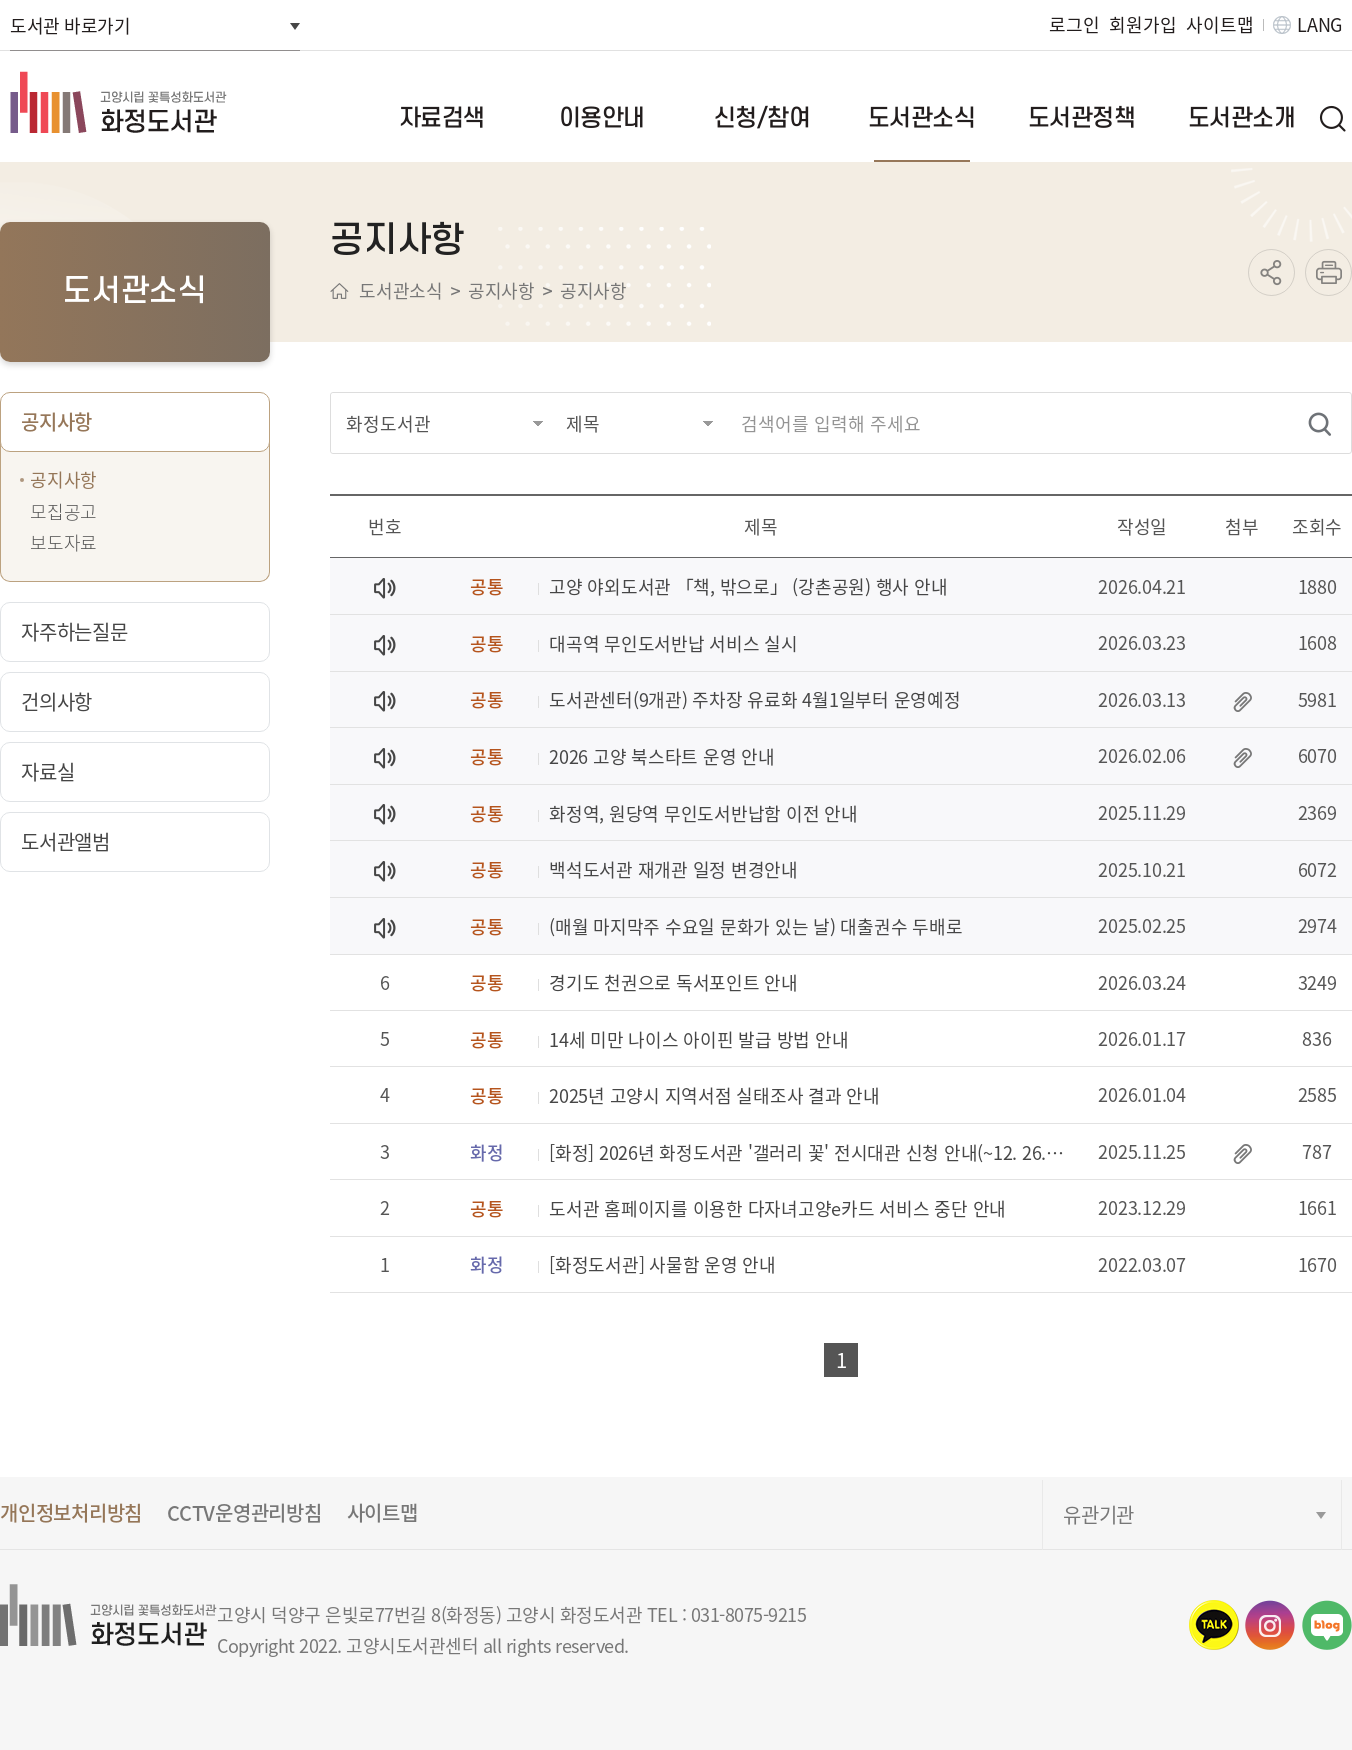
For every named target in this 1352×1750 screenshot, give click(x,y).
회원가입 (1142, 24)
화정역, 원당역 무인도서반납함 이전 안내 (703, 814)
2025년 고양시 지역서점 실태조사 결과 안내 (714, 1096)
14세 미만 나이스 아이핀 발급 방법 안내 (698, 1040)
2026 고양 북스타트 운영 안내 (662, 757)
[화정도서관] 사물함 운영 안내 (662, 1265)
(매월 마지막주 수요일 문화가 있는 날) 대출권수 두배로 (755, 927)
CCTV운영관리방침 (244, 1512)
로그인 (1074, 24)
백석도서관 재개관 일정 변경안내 (673, 870)
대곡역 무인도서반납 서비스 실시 (673, 644)
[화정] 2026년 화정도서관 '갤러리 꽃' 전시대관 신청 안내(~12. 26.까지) (813, 1153)
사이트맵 (1219, 24)
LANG (1319, 24)
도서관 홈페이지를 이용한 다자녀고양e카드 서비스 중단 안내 (777, 1209)
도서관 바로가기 (70, 25)
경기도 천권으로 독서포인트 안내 (673, 983)
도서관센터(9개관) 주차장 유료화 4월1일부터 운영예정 (755, 700)
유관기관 (1098, 1514)
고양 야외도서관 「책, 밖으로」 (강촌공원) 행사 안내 (748, 587)
